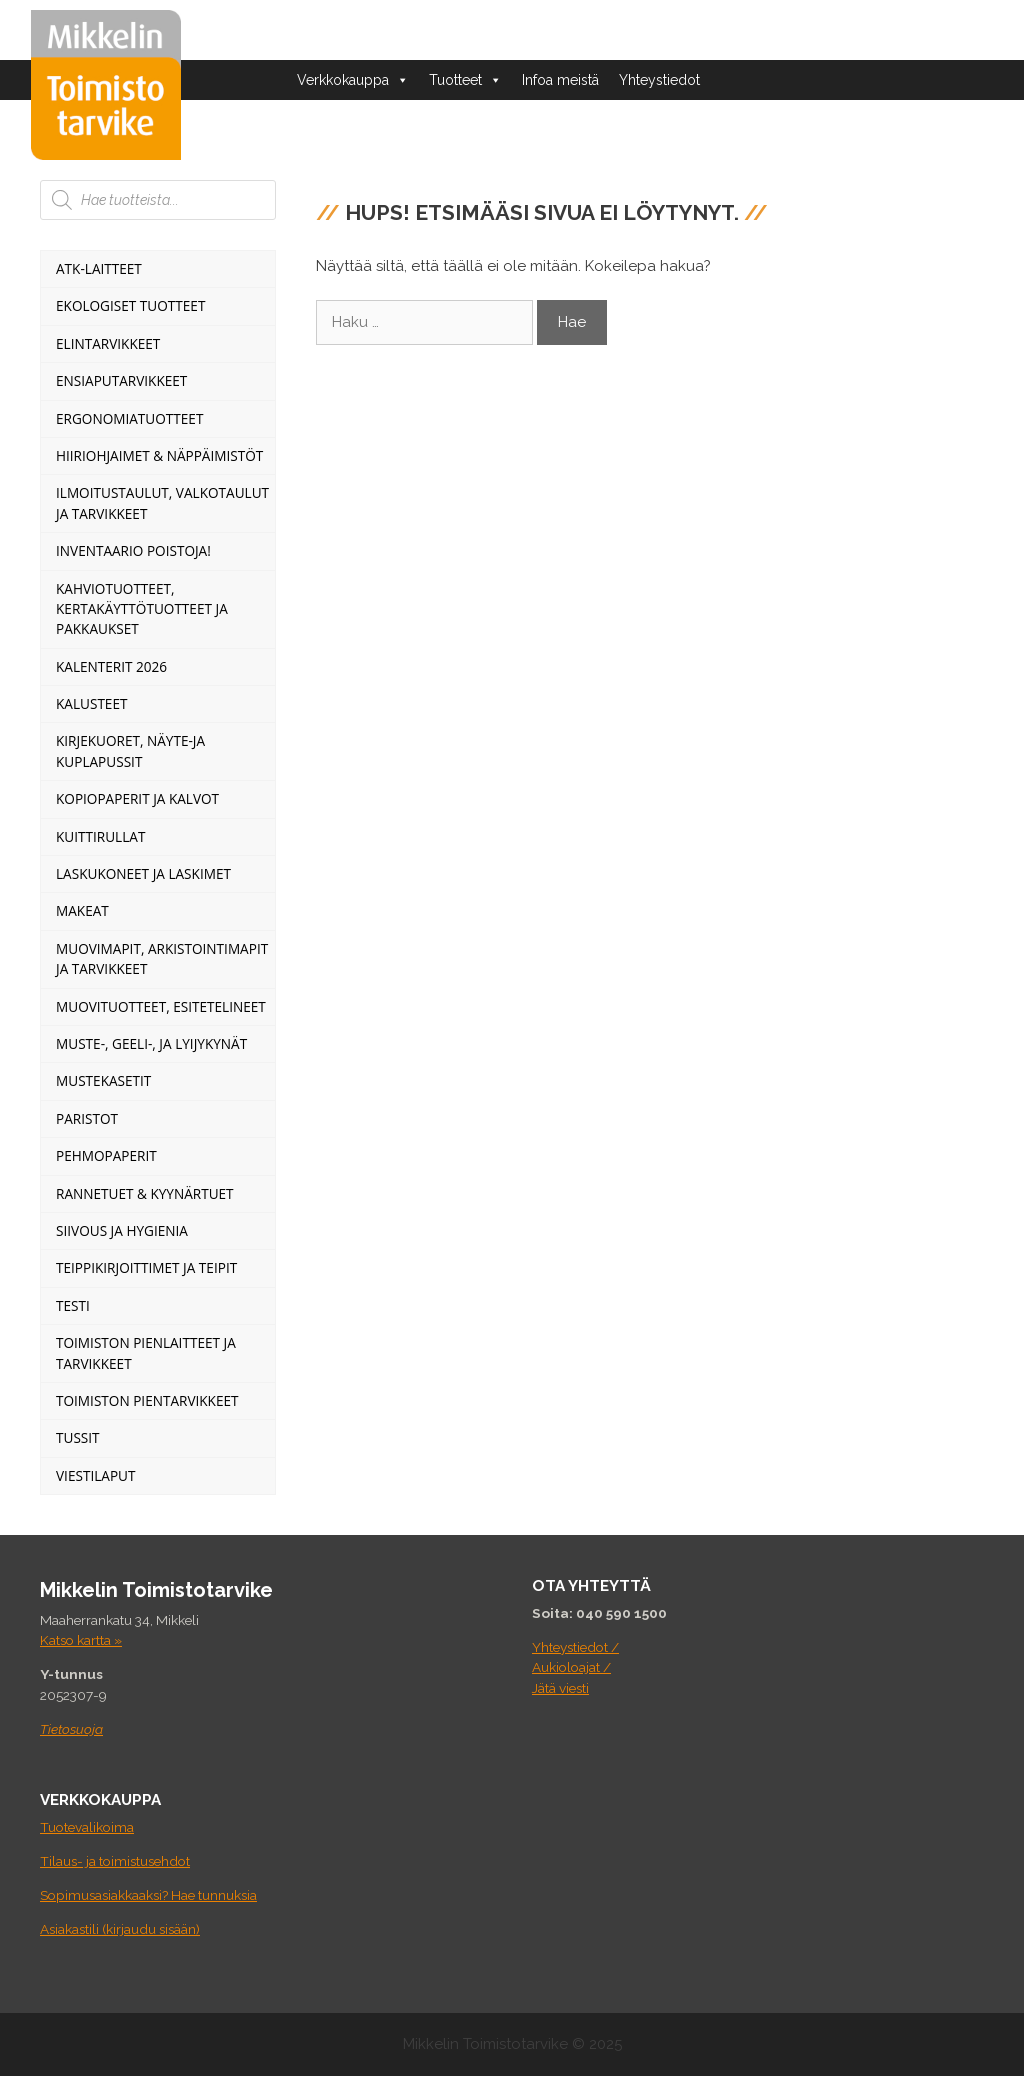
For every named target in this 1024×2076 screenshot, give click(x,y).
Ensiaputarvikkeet (121, 380)
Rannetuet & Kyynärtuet (145, 1193)
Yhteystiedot (659, 80)
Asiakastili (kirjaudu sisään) (120, 1929)
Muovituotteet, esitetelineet (161, 1006)
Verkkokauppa (353, 80)
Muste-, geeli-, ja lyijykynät (151, 1043)
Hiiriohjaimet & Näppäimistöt (159, 455)
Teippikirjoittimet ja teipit (146, 1267)
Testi (73, 1305)
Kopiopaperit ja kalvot (137, 798)
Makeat (82, 910)
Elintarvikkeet (108, 343)
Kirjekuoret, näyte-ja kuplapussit (130, 750)
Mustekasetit (103, 1080)
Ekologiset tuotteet (130, 305)
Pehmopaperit (106, 1155)
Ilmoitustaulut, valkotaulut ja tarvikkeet (162, 502)
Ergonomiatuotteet (129, 418)
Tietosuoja (71, 1729)
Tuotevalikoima (87, 1827)
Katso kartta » (81, 1640)
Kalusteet (91, 703)
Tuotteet (465, 80)
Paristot (87, 1118)
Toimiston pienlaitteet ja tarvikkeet (146, 1352)
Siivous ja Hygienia (122, 1230)
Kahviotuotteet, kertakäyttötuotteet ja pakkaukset (142, 609)
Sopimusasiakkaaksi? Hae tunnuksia (148, 1895)
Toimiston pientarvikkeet (147, 1400)
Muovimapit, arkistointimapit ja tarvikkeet (162, 958)
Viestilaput (95, 1475)
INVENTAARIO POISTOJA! (133, 550)
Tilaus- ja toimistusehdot (115, 1861)
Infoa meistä (560, 80)
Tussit (78, 1437)
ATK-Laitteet (99, 268)
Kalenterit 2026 (111, 666)
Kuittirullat (100, 836)
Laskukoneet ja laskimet (143, 873)
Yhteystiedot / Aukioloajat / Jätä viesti (575, 1667)
